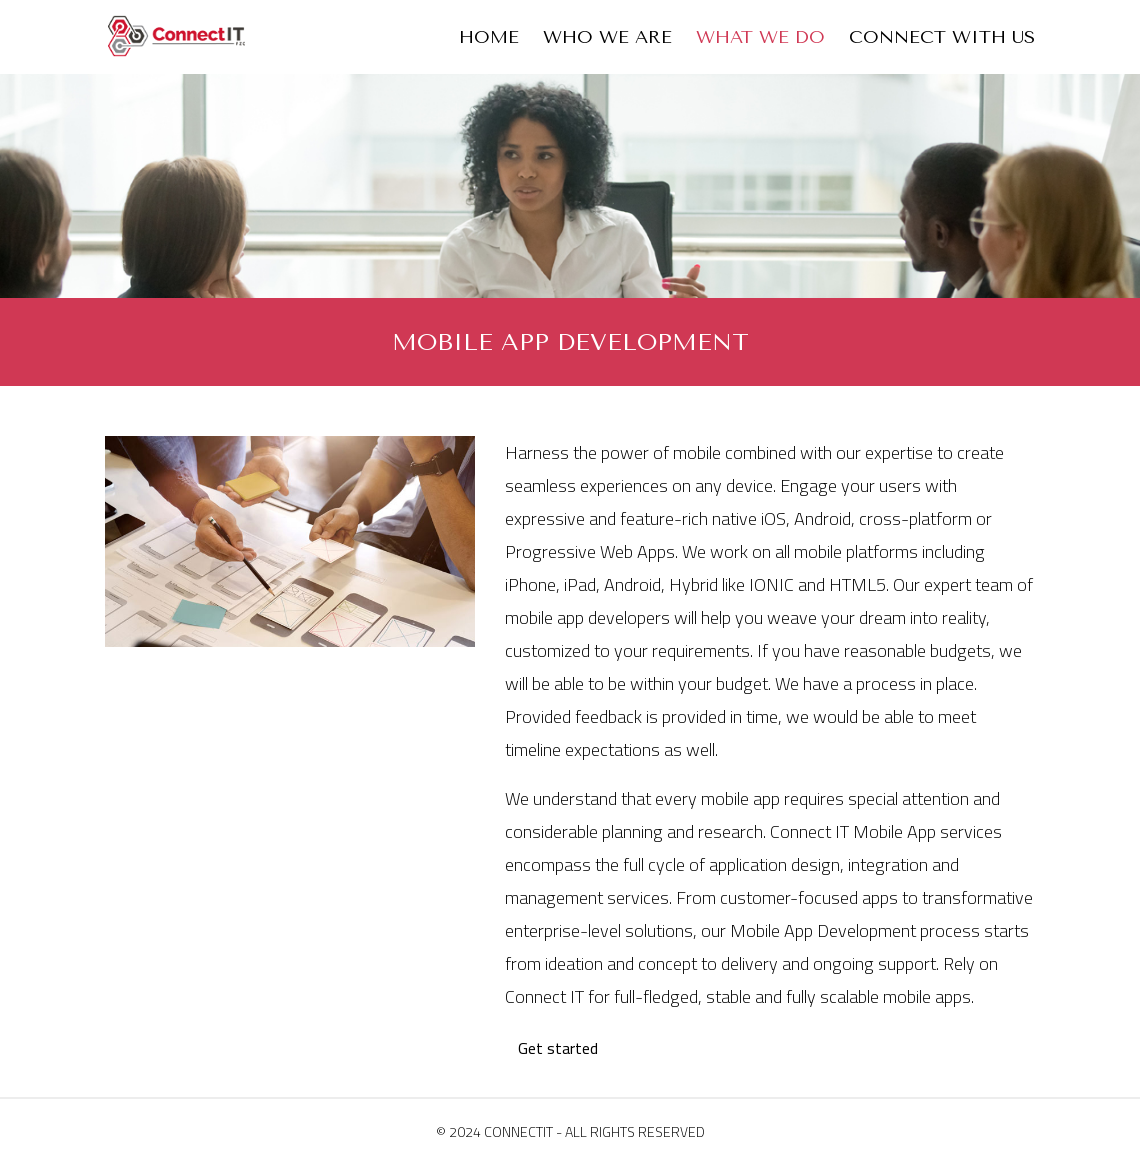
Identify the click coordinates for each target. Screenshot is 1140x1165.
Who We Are (607, 37)
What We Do (760, 37)
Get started (558, 1048)
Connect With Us (942, 37)
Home (489, 37)
